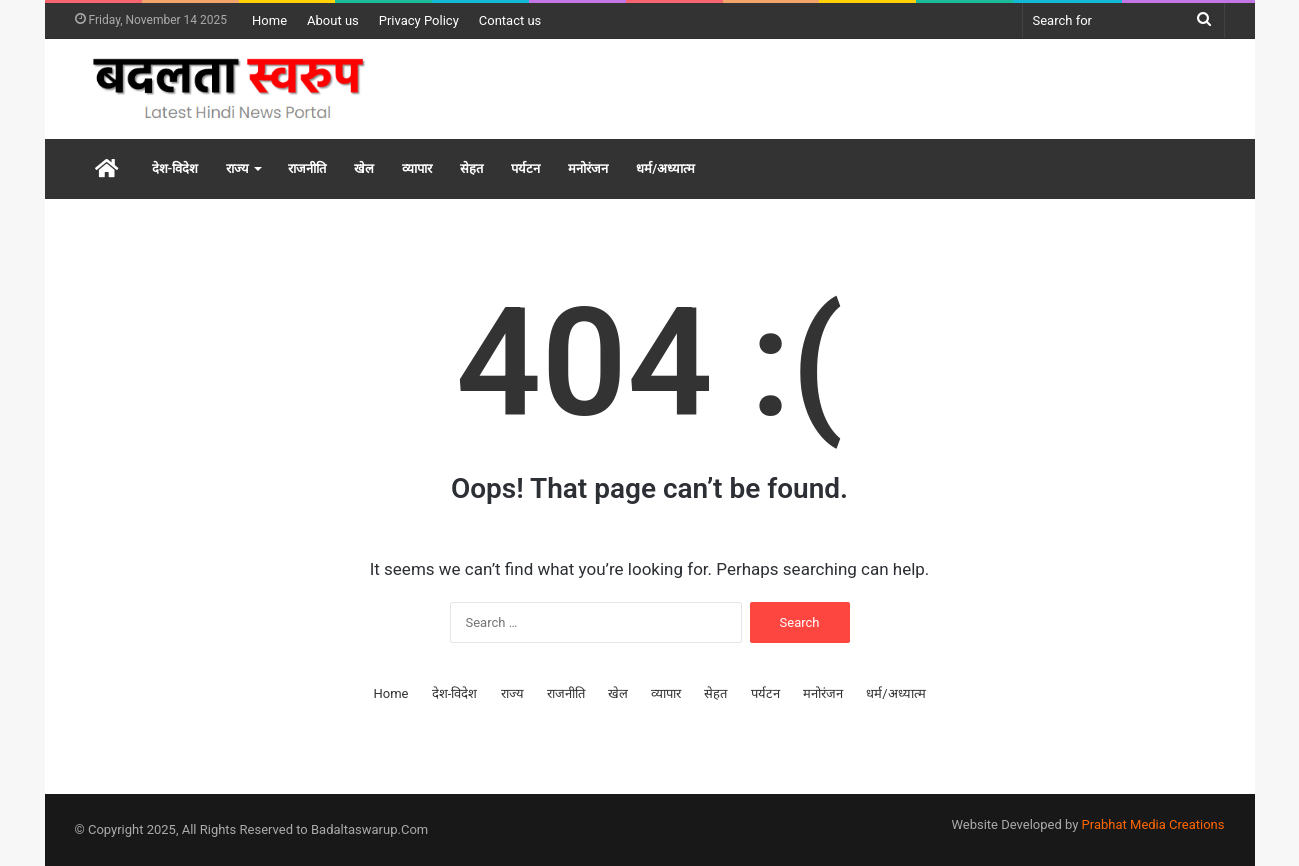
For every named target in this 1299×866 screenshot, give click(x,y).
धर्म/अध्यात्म (665, 168)
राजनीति (307, 168)
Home (269, 20)
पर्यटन (525, 168)
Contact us (510, 20)
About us (333, 20)
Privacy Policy (419, 20)
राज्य (237, 168)
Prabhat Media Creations (1153, 824)
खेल (364, 168)
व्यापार (417, 168)
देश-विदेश (175, 168)
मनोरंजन (588, 168)
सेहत (471, 168)
